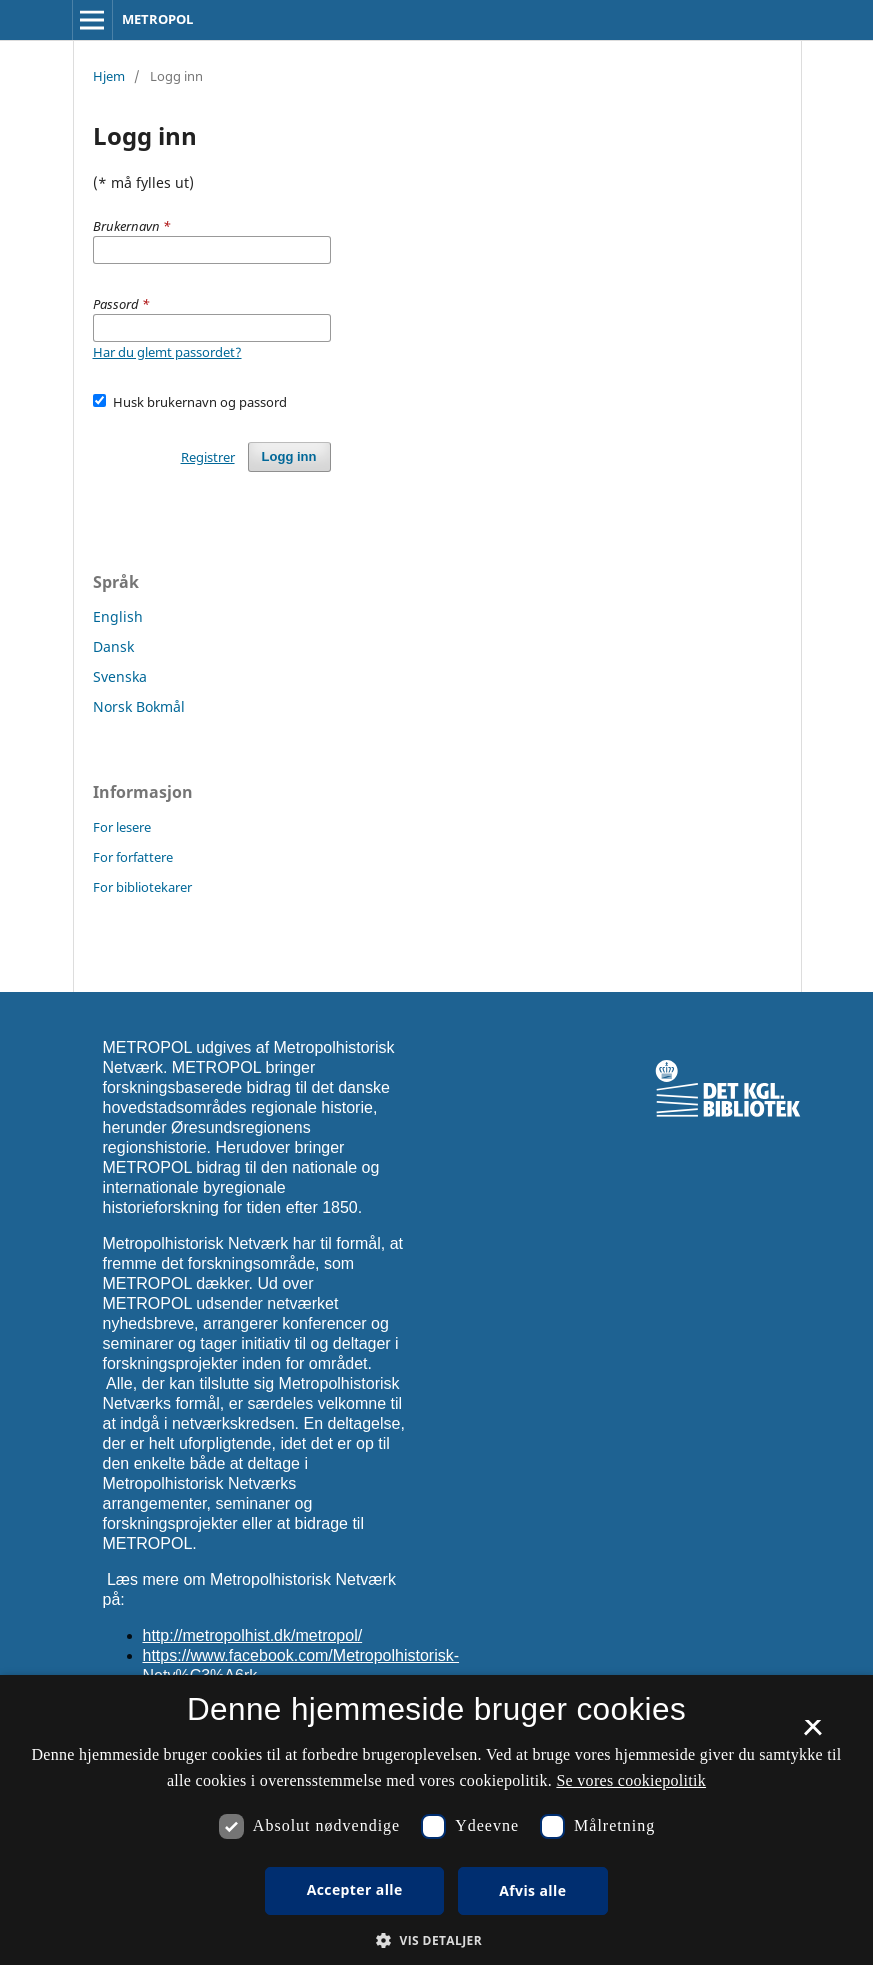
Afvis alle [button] (532, 1890)
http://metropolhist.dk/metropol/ (253, 1635)
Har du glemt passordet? (167, 352)
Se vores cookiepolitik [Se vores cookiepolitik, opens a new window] (631, 1780)
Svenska (120, 676)
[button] (436, 1940)
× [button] (812, 1734)
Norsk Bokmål (139, 706)
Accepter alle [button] (355, 1889)
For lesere (122, 827)
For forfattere (133, 857)
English (118, 616)
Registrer (208, 457)
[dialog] (436, 1820)
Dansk (113, 646)
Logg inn (289, 456)
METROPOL (157, 19)
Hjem (109, 76)
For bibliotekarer (142, 887)
